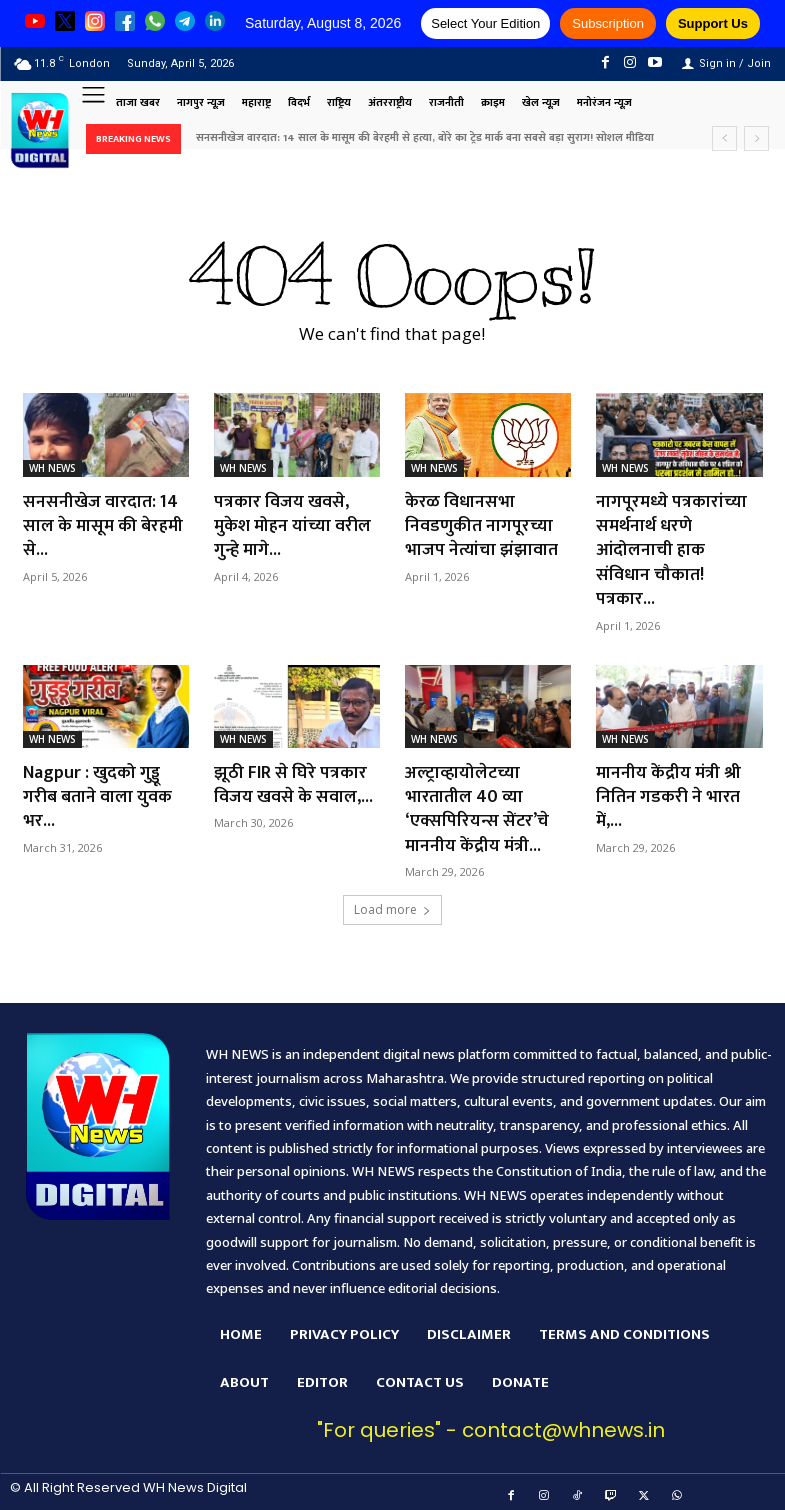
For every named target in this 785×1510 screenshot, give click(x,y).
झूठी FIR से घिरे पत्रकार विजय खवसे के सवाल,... (293, 778)
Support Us (713, 23)
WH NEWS (52, 468)
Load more (392, 900)
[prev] (724, 138)
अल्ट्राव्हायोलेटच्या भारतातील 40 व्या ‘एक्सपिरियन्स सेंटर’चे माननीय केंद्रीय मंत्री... (477, 802)
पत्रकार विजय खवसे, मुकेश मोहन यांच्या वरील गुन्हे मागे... (293, 524)
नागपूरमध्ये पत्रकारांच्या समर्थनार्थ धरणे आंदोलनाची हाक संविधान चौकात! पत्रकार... (672, 548)
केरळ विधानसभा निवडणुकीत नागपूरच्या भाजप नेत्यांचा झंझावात (482, 524)
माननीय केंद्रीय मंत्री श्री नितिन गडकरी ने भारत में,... (669, 790)
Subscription (608, 23)
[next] (756, 138)
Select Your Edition (485, 23)
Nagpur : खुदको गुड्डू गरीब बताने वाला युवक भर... (98, 790)
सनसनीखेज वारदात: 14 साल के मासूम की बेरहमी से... (104, 524)
